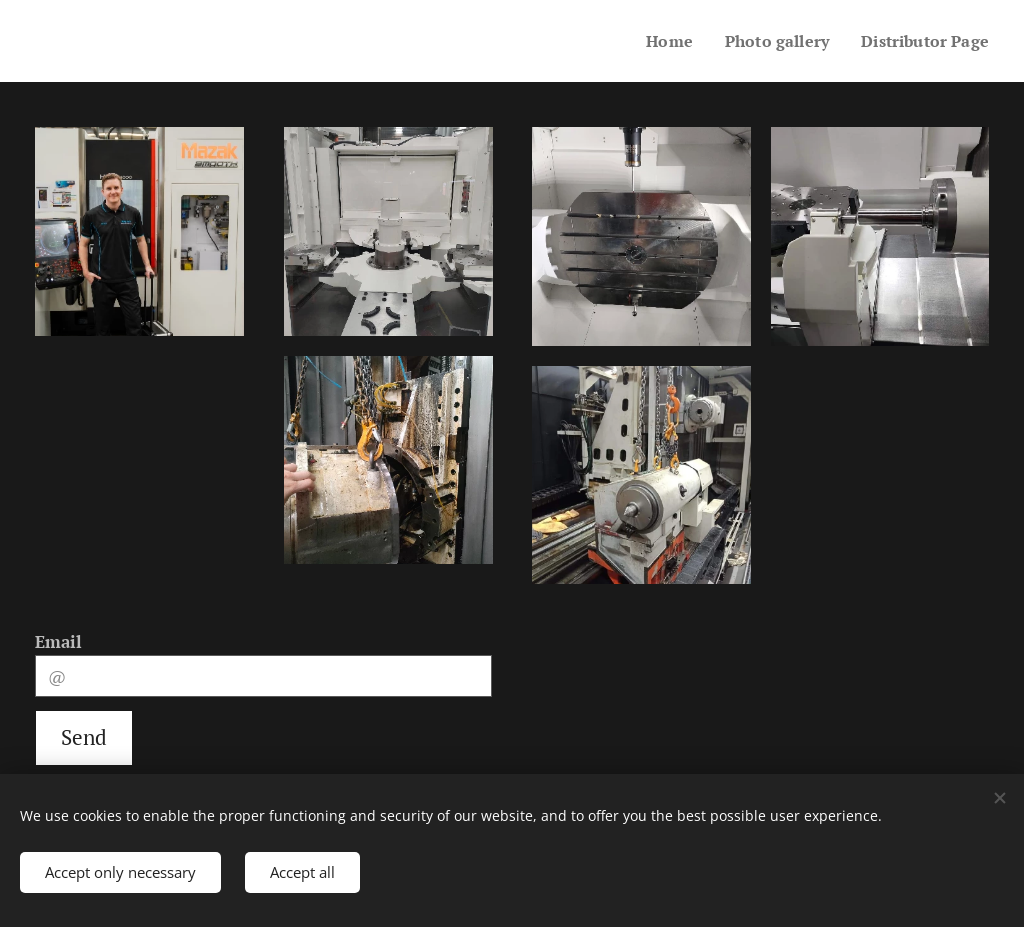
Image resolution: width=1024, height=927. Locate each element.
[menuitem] (656, 41)
